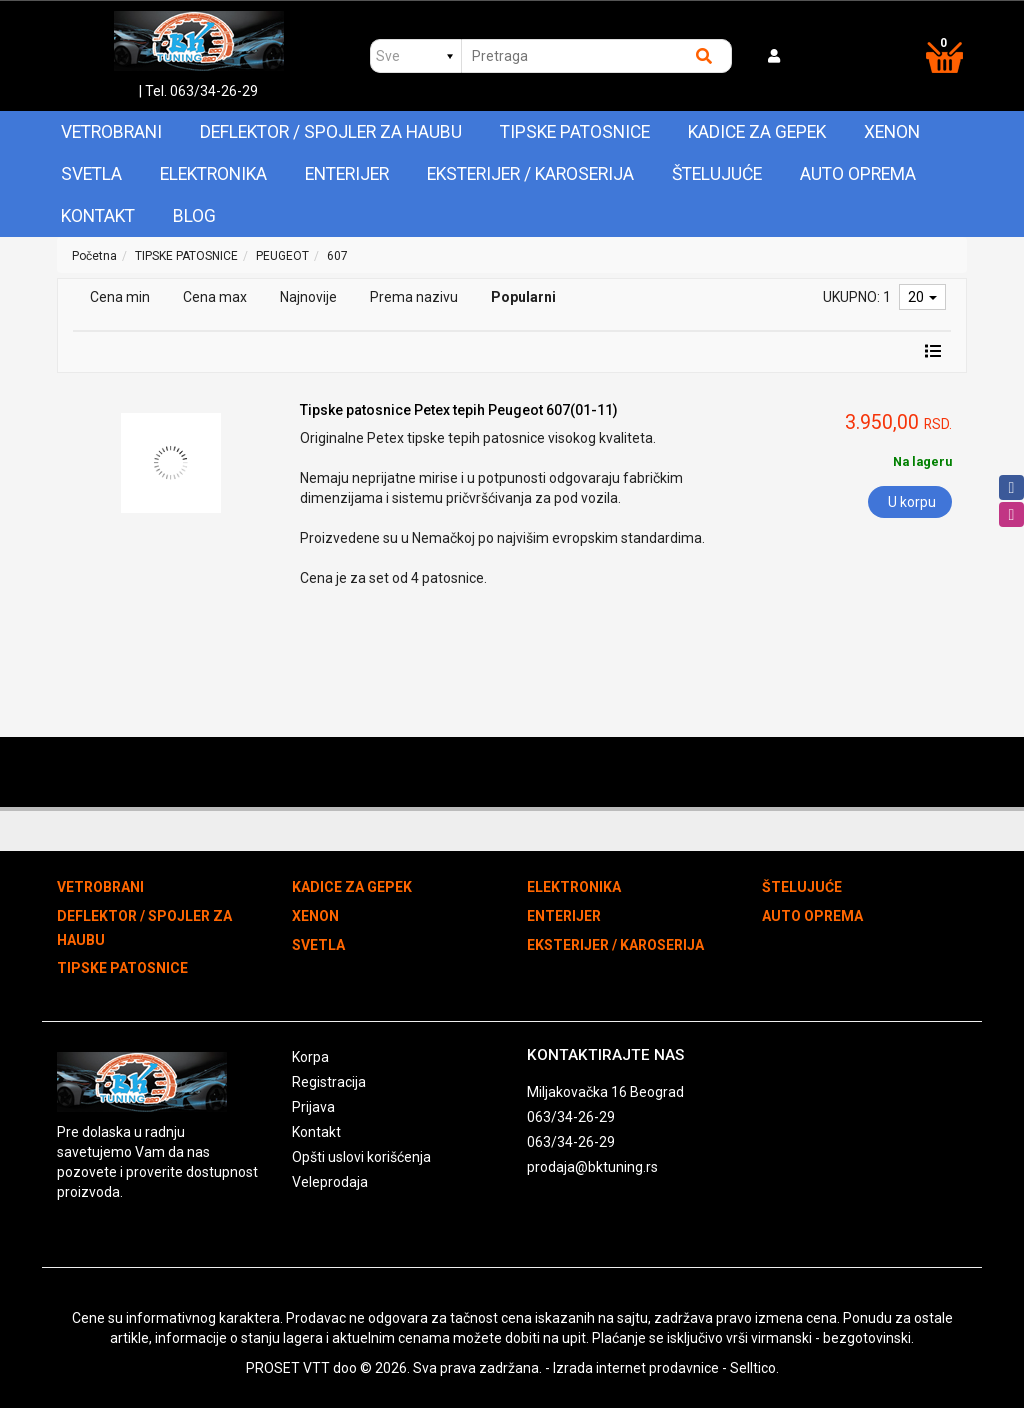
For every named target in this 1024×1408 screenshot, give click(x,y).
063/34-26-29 (571, 1117)
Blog (194, 216)
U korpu (912, 502)
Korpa (310, 1057)
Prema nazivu (414, 297)
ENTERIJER (347, 174)
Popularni (523, 297)
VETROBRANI (111, 132)
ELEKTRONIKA (213, 174)
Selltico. (754, 1368)
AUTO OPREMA (858, 174)
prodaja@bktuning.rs (592, 1167)
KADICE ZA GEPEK (757, 132)
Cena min (120, 297)
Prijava (313, 1107)
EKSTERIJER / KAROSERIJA (530, 174)
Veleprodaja (330, 1182)
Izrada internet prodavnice (636, 1368)
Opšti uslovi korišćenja (361, 1157)
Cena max (215, 297)
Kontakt (98, 216)
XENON (892, 132)
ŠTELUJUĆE (717, 174)
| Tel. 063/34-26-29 (198, 91)
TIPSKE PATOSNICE (575, 132)
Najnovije (308, 297)
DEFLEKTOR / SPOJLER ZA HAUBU (331, 132)
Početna (94, 256)
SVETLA (91, 174)
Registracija (329, 1082)
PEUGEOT (282, 256)
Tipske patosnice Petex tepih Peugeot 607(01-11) (459, 410)
